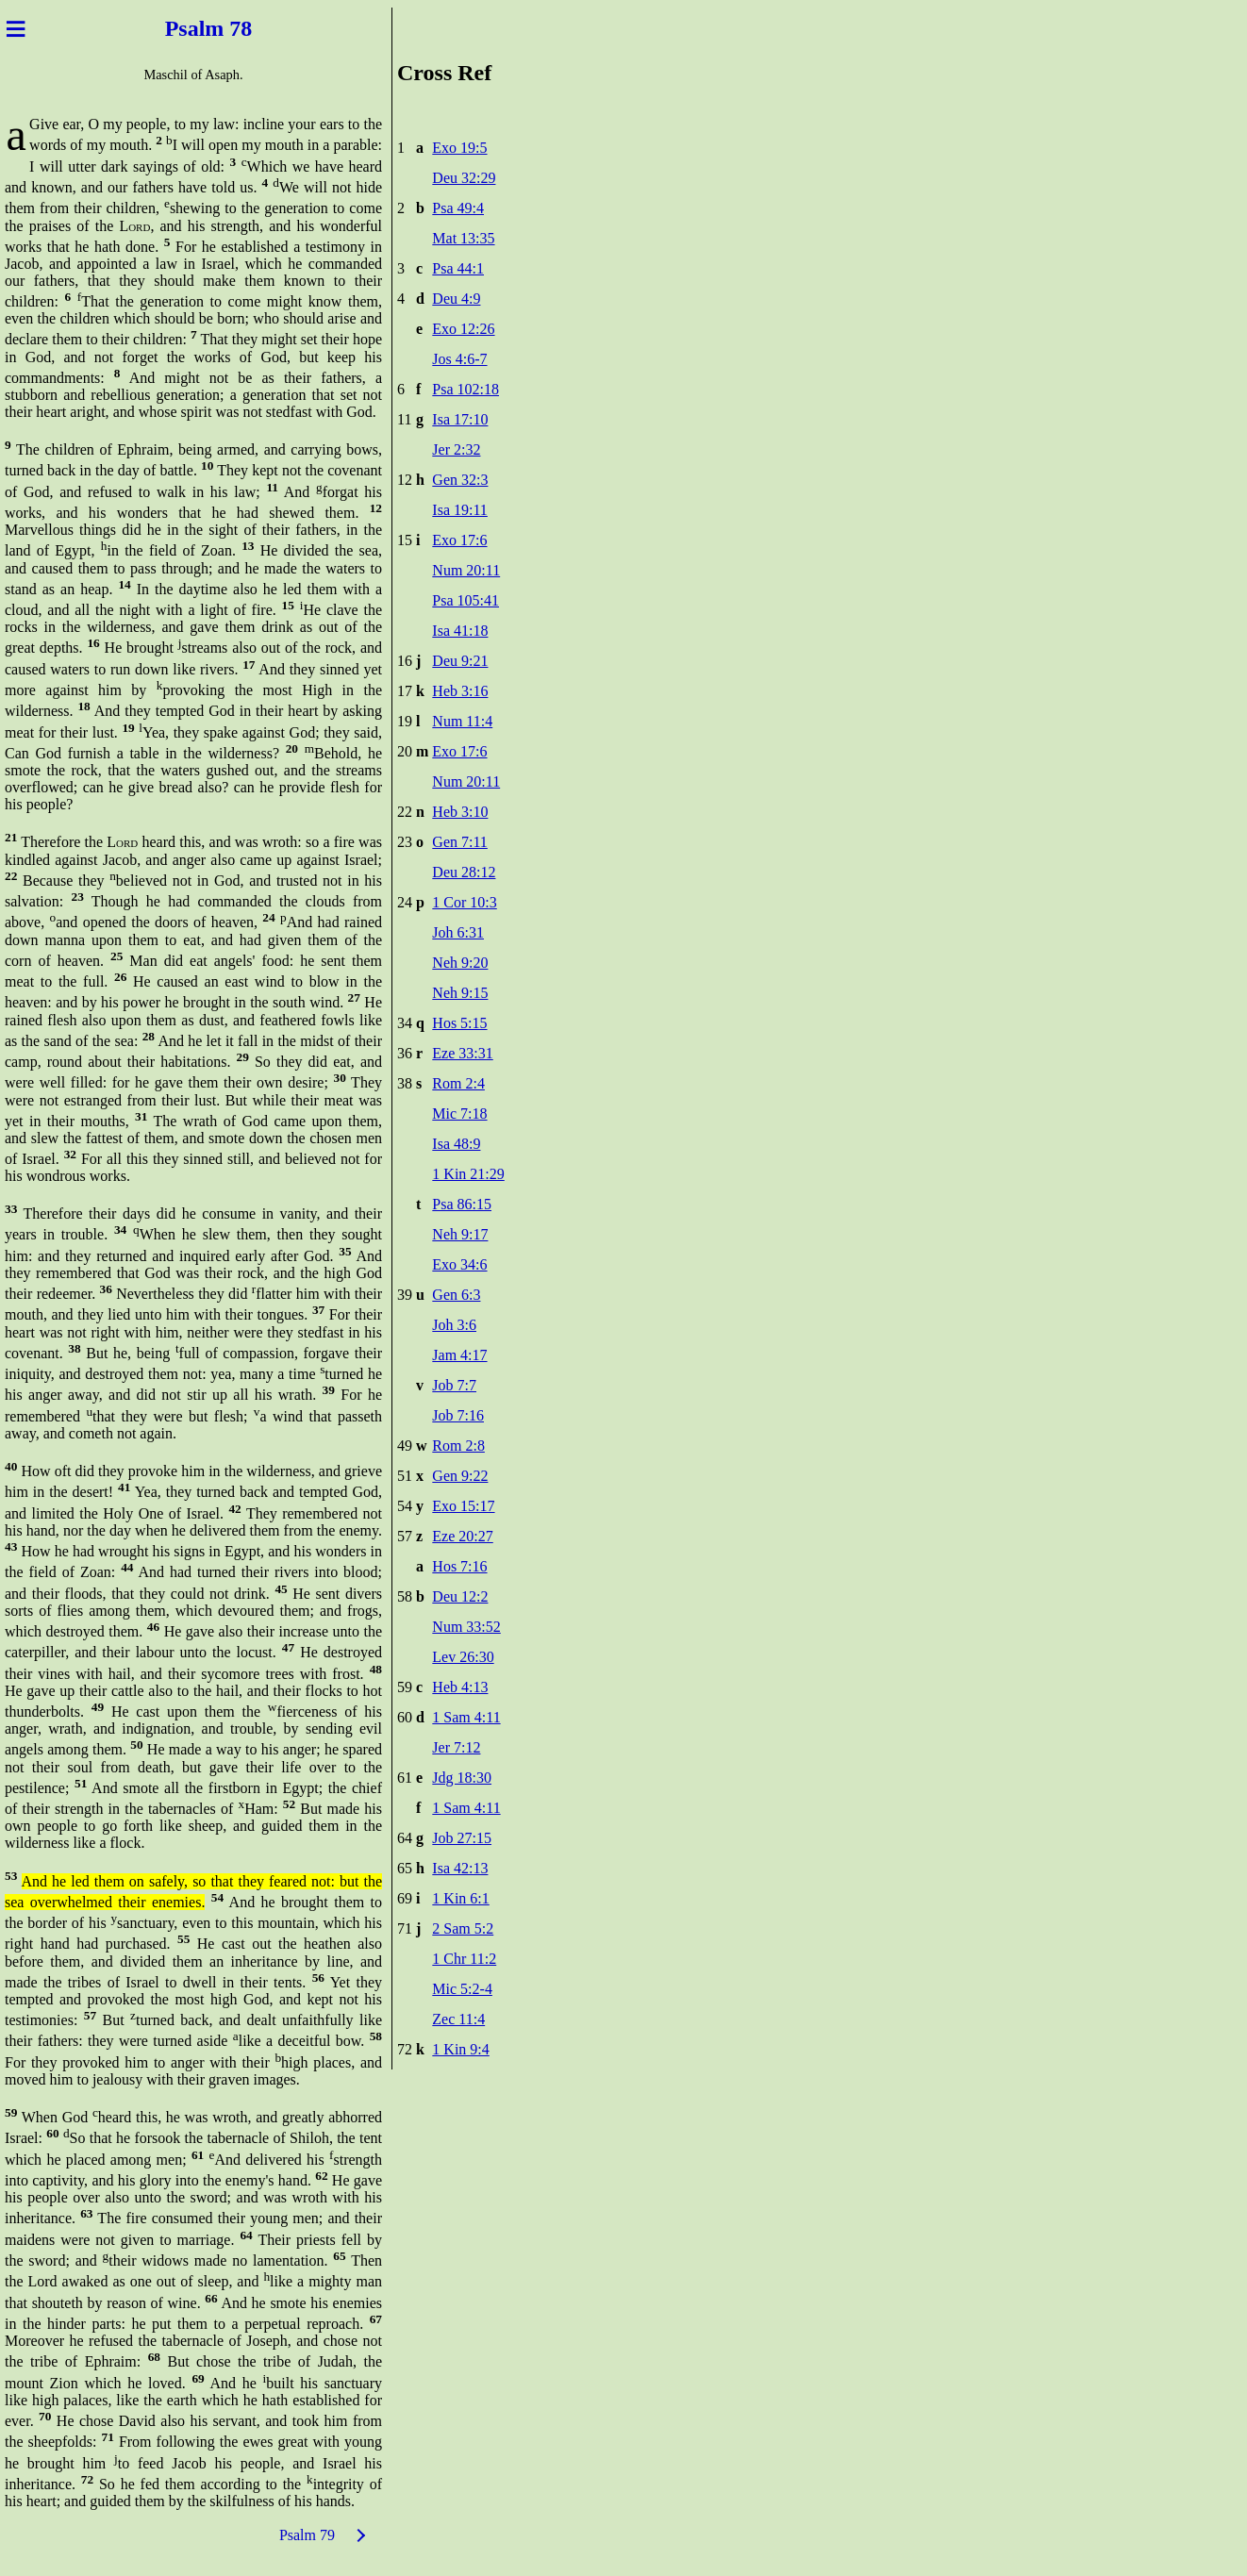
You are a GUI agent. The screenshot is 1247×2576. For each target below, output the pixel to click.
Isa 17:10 (460, 419)
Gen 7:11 (460, 842)
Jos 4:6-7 (459, 359)
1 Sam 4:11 (466, 1717)
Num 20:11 (466, 570)
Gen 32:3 (460, 480)
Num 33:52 (466, 1627)
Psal (180, 28)
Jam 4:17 (459, 1355)
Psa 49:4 (458, 208)
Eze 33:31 (462, 1053)
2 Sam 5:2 (462, 1928)
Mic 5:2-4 (462, 1989)
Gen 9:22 (460, 1476)
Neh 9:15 (460, 993)
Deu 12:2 (460, 1596)
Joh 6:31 (458, 932)
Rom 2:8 (458, 1446)
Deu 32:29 (463, 178)
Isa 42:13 (460, 1868)
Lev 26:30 (462, 1657)
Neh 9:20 (460, 963)
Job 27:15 (461, 1838)
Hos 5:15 (459, 1023)
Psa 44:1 (458, 268)
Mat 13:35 (463, 238)
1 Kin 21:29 (468, 1174)
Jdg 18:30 (461, 1778)
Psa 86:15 (461, 1204)
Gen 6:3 (456, 1295)
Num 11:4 (462, 721)
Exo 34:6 (459, 1264)
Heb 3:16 (460, 691)
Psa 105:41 (465, 600)
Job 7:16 (458, 1415)
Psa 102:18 (465, 389)
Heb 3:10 (460, 812)
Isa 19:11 (460, 510)
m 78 (234, 28)
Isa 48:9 (456, 1144)
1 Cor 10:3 (464, 902)
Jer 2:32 (456, 449)
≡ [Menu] (15, 28)
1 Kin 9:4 (460, 2049)
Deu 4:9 (456, 299)
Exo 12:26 (463, 329)
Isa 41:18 (460, 631)
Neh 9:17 (460, 1234)
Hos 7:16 (459, 1566)
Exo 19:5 (459, 148)
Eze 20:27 (462, 1536)
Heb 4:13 (460, 1687)
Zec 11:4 (458, 2019)
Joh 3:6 (454, 1325)
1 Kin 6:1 (460, 1898)
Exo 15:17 (463, 1506)
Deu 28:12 (463, 872)
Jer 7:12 (456, 1747)
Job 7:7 (454, 1385)
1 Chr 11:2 (464, 1959)
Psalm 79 (307, 2535)
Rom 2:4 (458, 1083)
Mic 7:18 (459, 1113)
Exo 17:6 (459, 540)
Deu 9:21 (460, 661)
